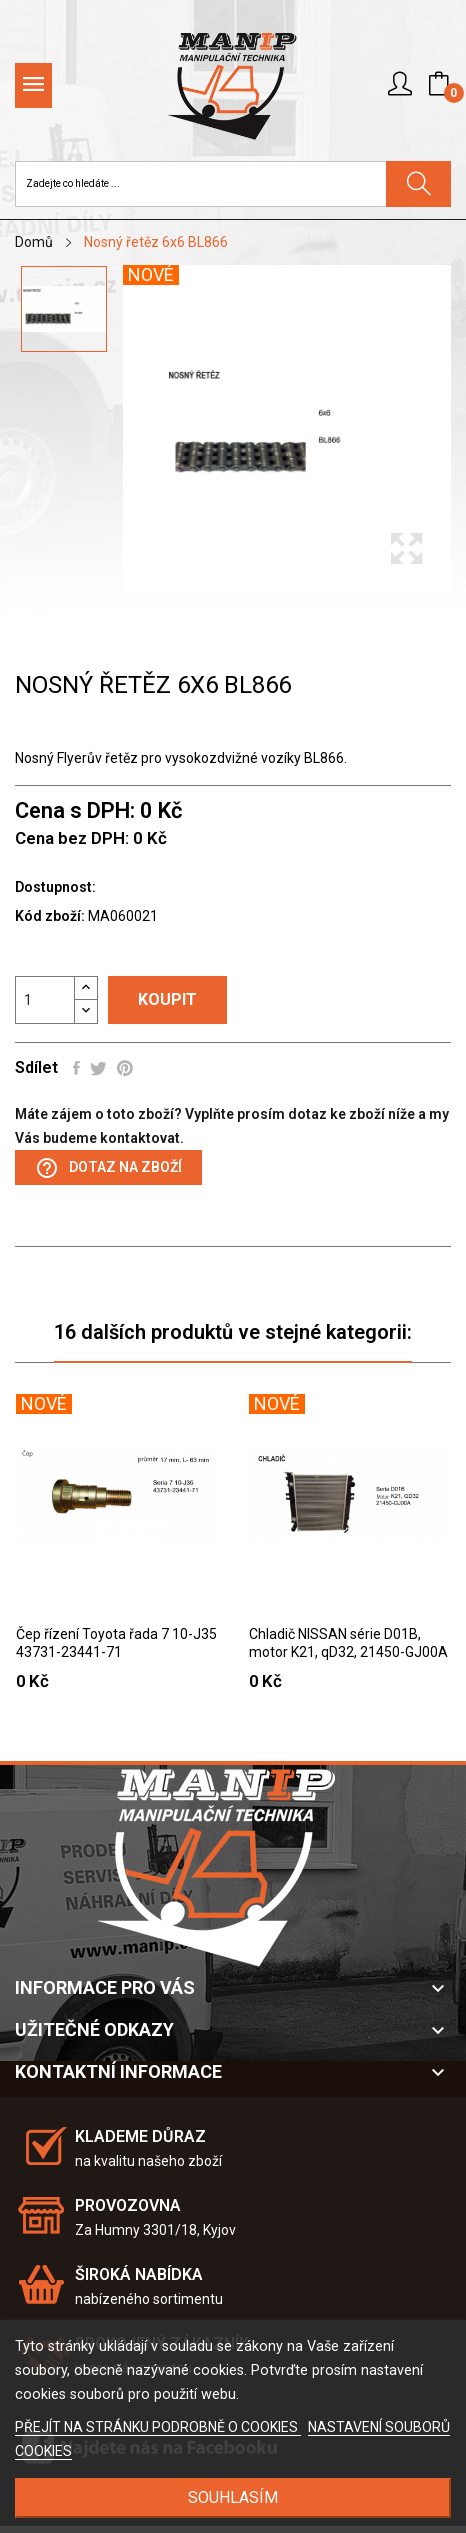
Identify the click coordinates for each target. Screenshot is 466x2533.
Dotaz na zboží (108, 1168)
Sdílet (76, 1068)
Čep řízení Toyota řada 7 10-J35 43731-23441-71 (116, 1643)
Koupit (167, 999)
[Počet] (45, 1000)
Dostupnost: (55, 887)
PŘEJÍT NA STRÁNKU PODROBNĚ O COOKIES (158, 2427)
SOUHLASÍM (233, 2497)
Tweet (98, 1068)
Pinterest (125, 1068)
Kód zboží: (50, 916)
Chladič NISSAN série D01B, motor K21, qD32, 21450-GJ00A (348, 1643)
